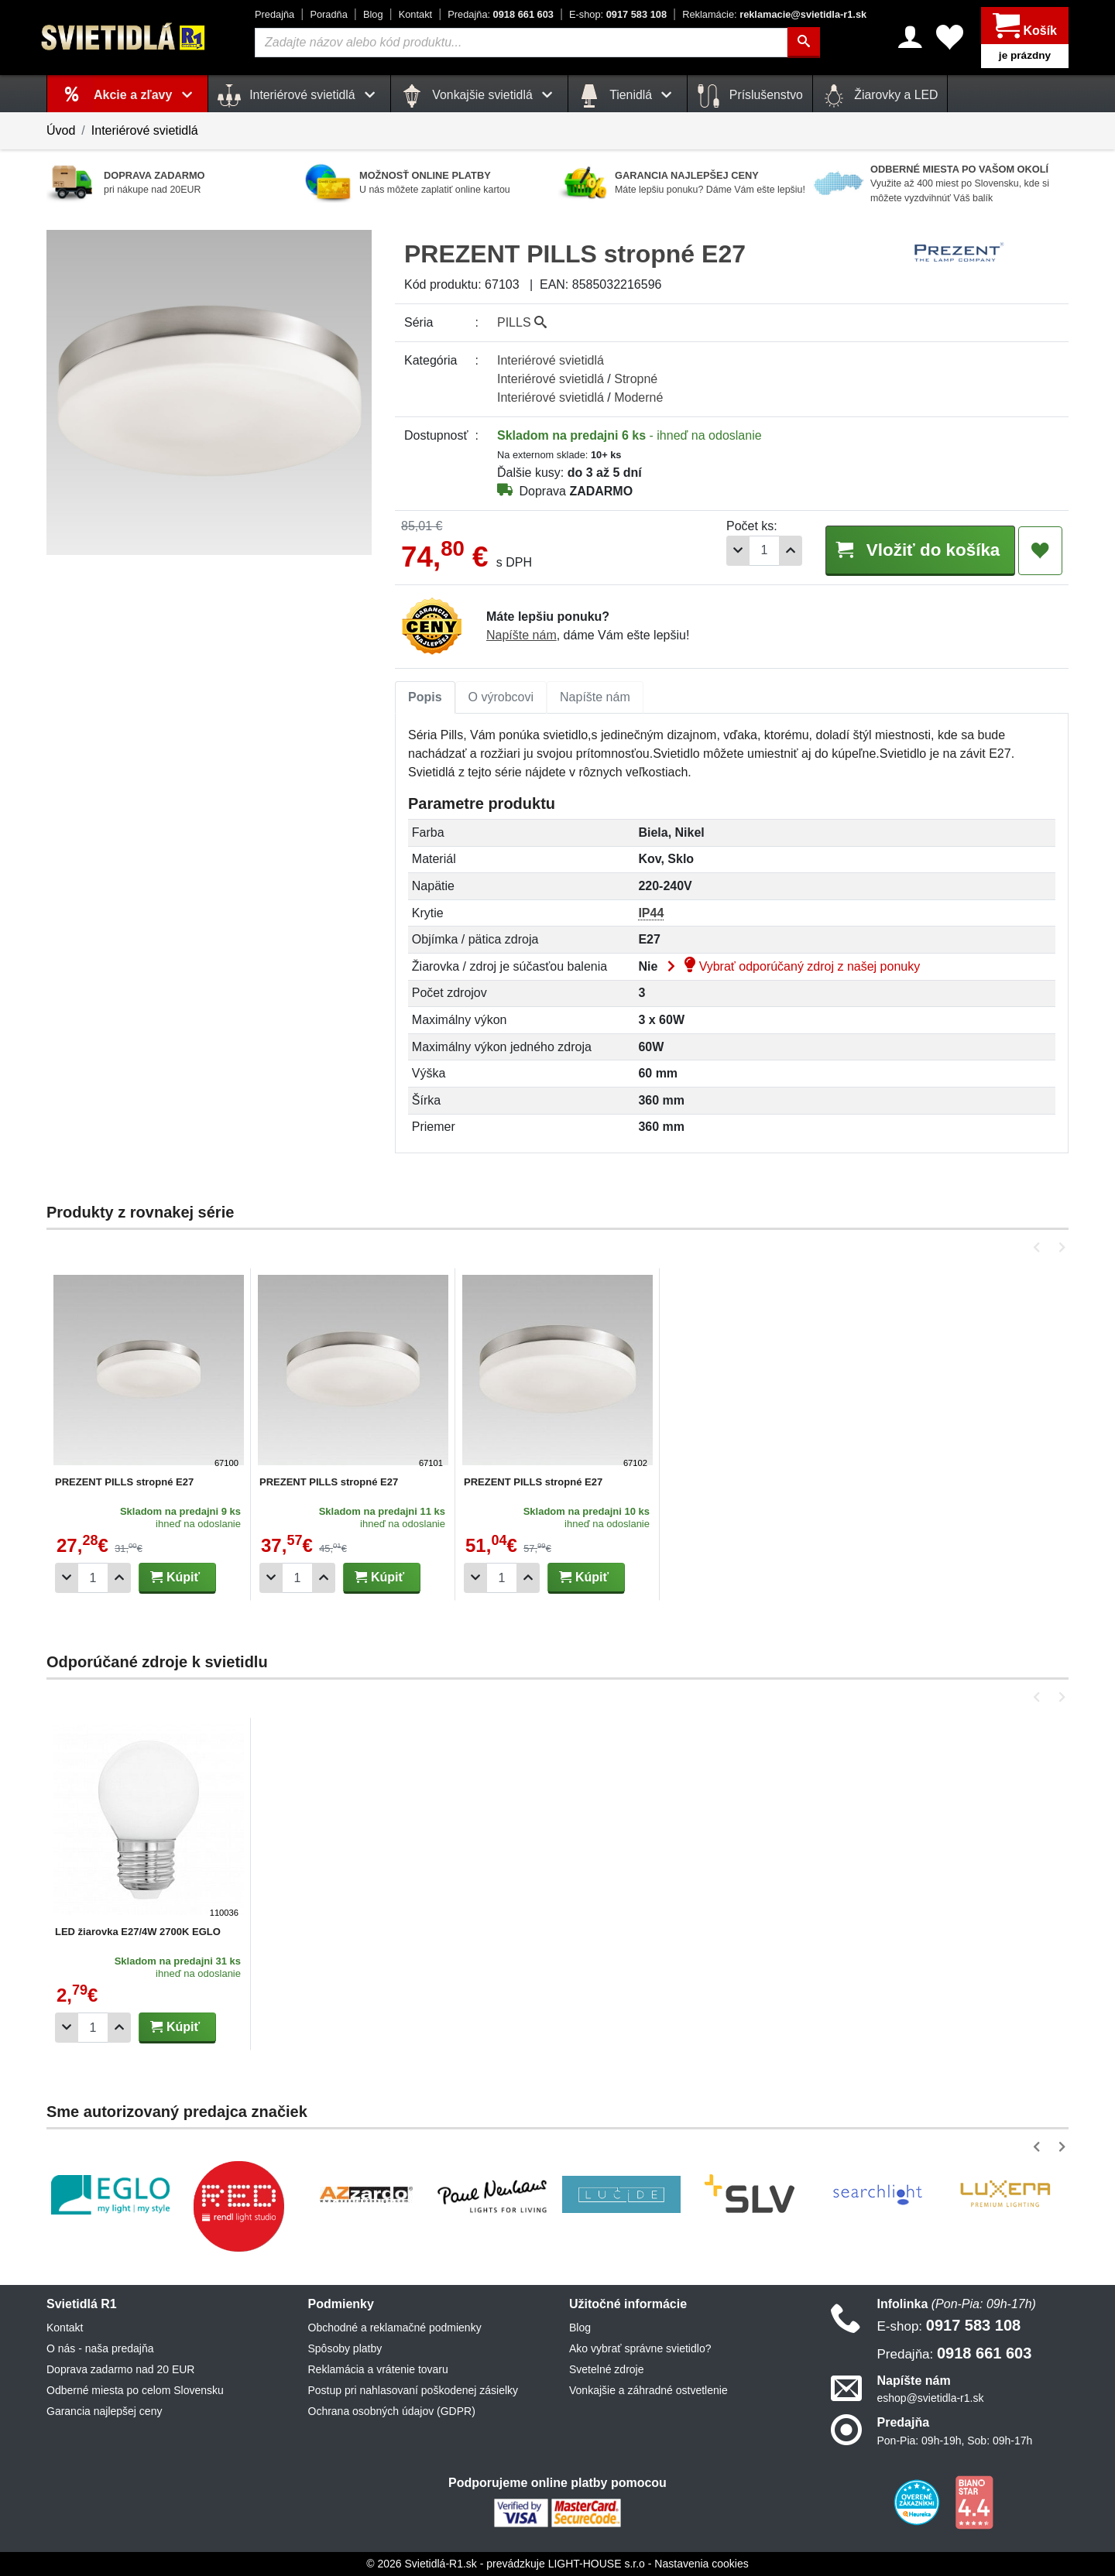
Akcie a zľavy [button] (146, 94)
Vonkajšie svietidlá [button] (479, 96)
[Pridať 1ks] (790, 551)
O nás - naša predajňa (100, 2348)
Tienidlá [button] (628, 96)
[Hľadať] (803, 42)
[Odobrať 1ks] (738, 551)
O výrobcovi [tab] (500, 697)
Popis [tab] (425, 697)
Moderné (638, 397)
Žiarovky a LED (880, 96)
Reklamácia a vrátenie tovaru (378, 2369)
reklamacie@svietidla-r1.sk (774, 14)
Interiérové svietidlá (144, 130)
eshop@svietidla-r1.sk (930, 2398)
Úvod (60, 130)
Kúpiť (175, 1577)
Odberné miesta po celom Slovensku (135, 2390)
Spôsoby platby (345, 2348)
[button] (1039, 1247)
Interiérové (550, 360)
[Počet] (764, 551)
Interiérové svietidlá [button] (299, 96)
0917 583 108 (618, 14)
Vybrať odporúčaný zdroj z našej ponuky (790, 966)
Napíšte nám (521, 635)
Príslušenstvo (749, 96)
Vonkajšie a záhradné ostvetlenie (648, 2390)
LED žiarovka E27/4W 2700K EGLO (138, 1931)
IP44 (651, 913)
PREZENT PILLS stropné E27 (124, 1482)
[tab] (425, 697)
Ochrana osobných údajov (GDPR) (391, 2411)
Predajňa (274, 14)
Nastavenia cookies (701, 2563)
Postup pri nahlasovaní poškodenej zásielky (413, 2390)
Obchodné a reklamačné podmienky (395, 2327)
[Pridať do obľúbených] (1040, 551)
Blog (373, 14)
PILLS (522, 322)
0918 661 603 (501, 14)
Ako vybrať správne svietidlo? (640, 2348)
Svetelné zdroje (606, 2369)
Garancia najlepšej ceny (104, 2411)
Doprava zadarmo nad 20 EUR (120, 2369)
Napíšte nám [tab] (595, 697)
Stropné (635, 378)
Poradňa (328, 14)
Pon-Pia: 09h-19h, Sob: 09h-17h (955, 2440)
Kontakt (415, 14)
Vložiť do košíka (919, 550)
